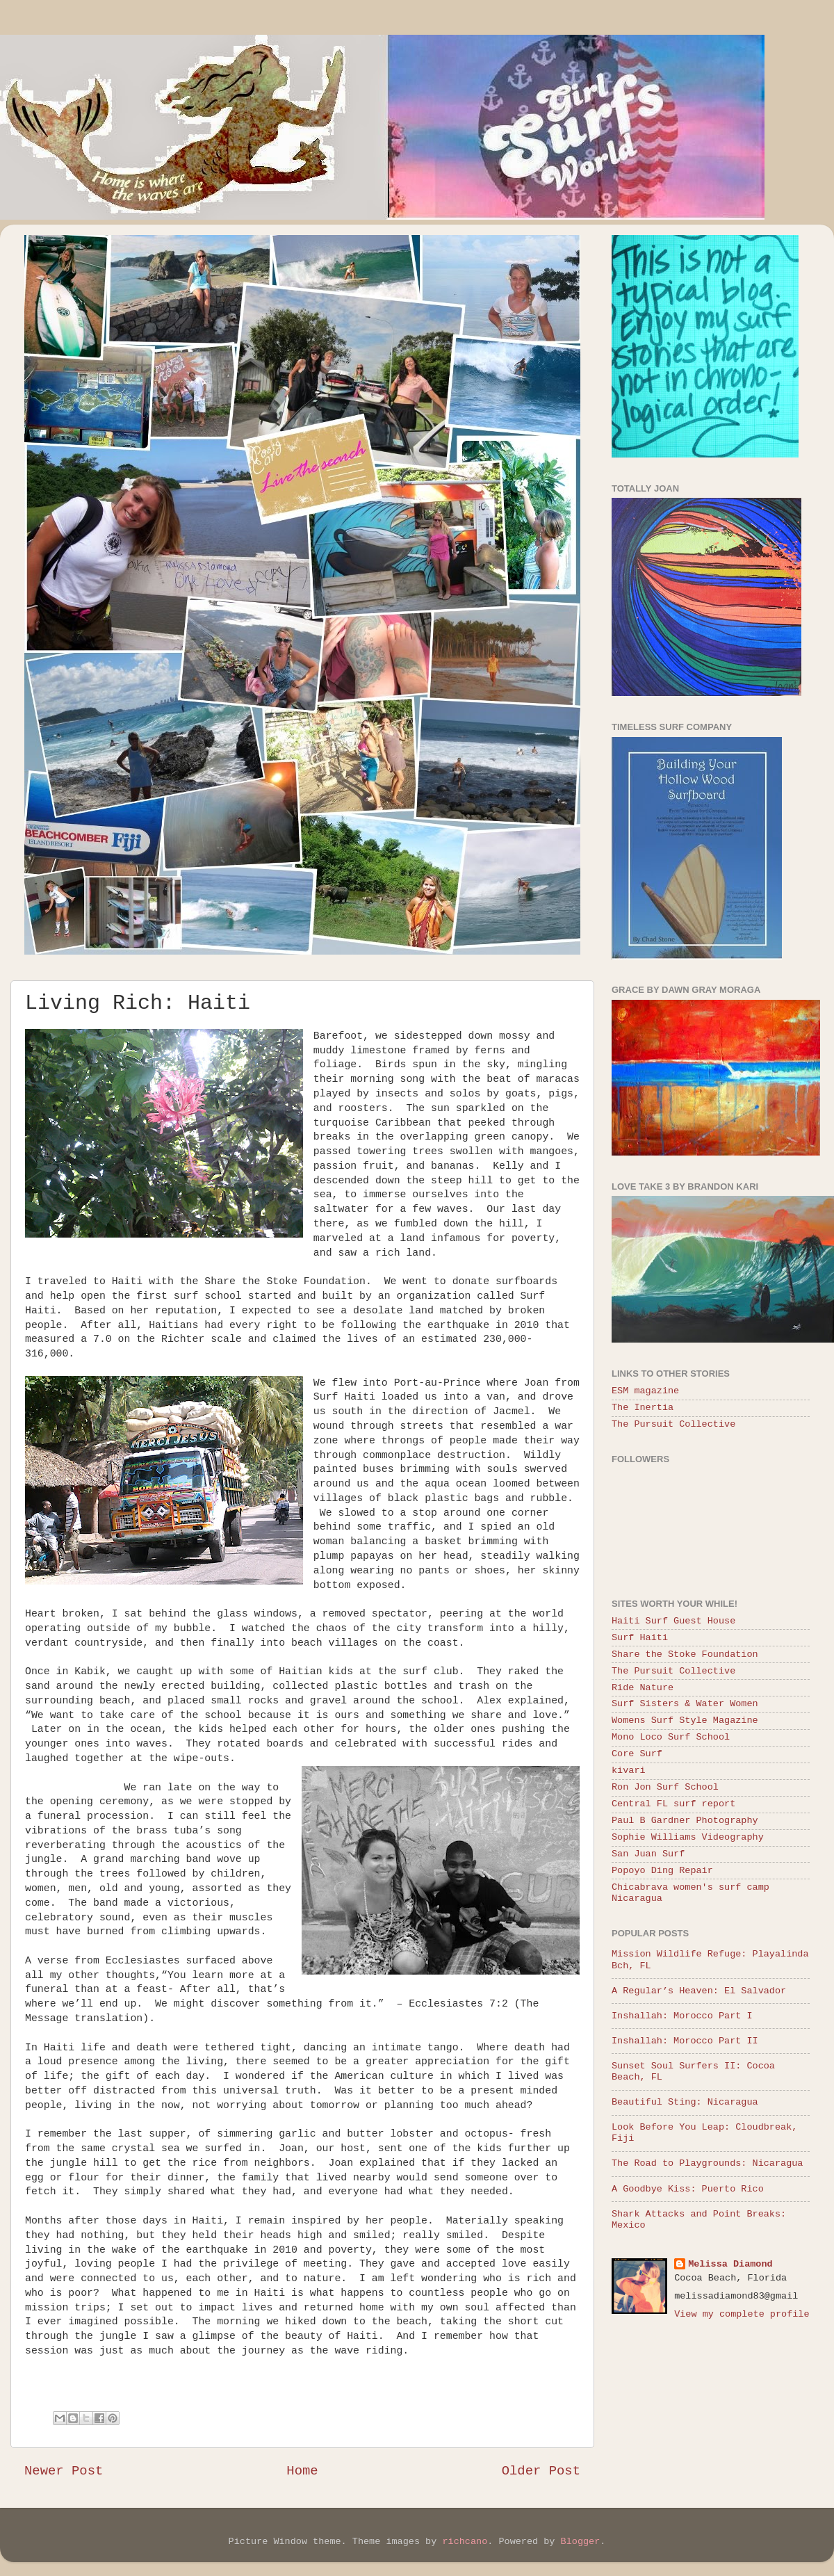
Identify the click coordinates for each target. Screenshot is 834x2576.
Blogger (580, 2541)
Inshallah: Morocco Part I (682, 2016)
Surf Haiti (640, 1638)
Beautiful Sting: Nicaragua (685, 2102)
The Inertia (642, 1407)
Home (302, 2471)
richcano (464, 2541)
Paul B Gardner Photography (685, 1820)
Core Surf (637, 1754)
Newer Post (63, 2471)
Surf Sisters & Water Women (685, 1704)
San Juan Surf (648, 1854)
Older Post (541, 2471)
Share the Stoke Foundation (685, 1654)
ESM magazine (645, 1391)
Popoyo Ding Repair (662, 1870)
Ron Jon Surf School (665, 1787)
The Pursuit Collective (673, 1424)
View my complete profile (741, 2314)
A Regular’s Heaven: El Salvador (699, 1991)
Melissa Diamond (730, 2264)
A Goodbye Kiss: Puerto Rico (688, 2189)
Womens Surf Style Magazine (685, 1720)
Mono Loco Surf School (671, 1737)
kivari (629, 1770)
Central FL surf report (673, 1804)
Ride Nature (642, 1688)
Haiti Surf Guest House (673, 1621)
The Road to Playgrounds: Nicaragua (707, 2163)
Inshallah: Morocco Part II (685, 2041)
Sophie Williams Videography (688, 1837)
